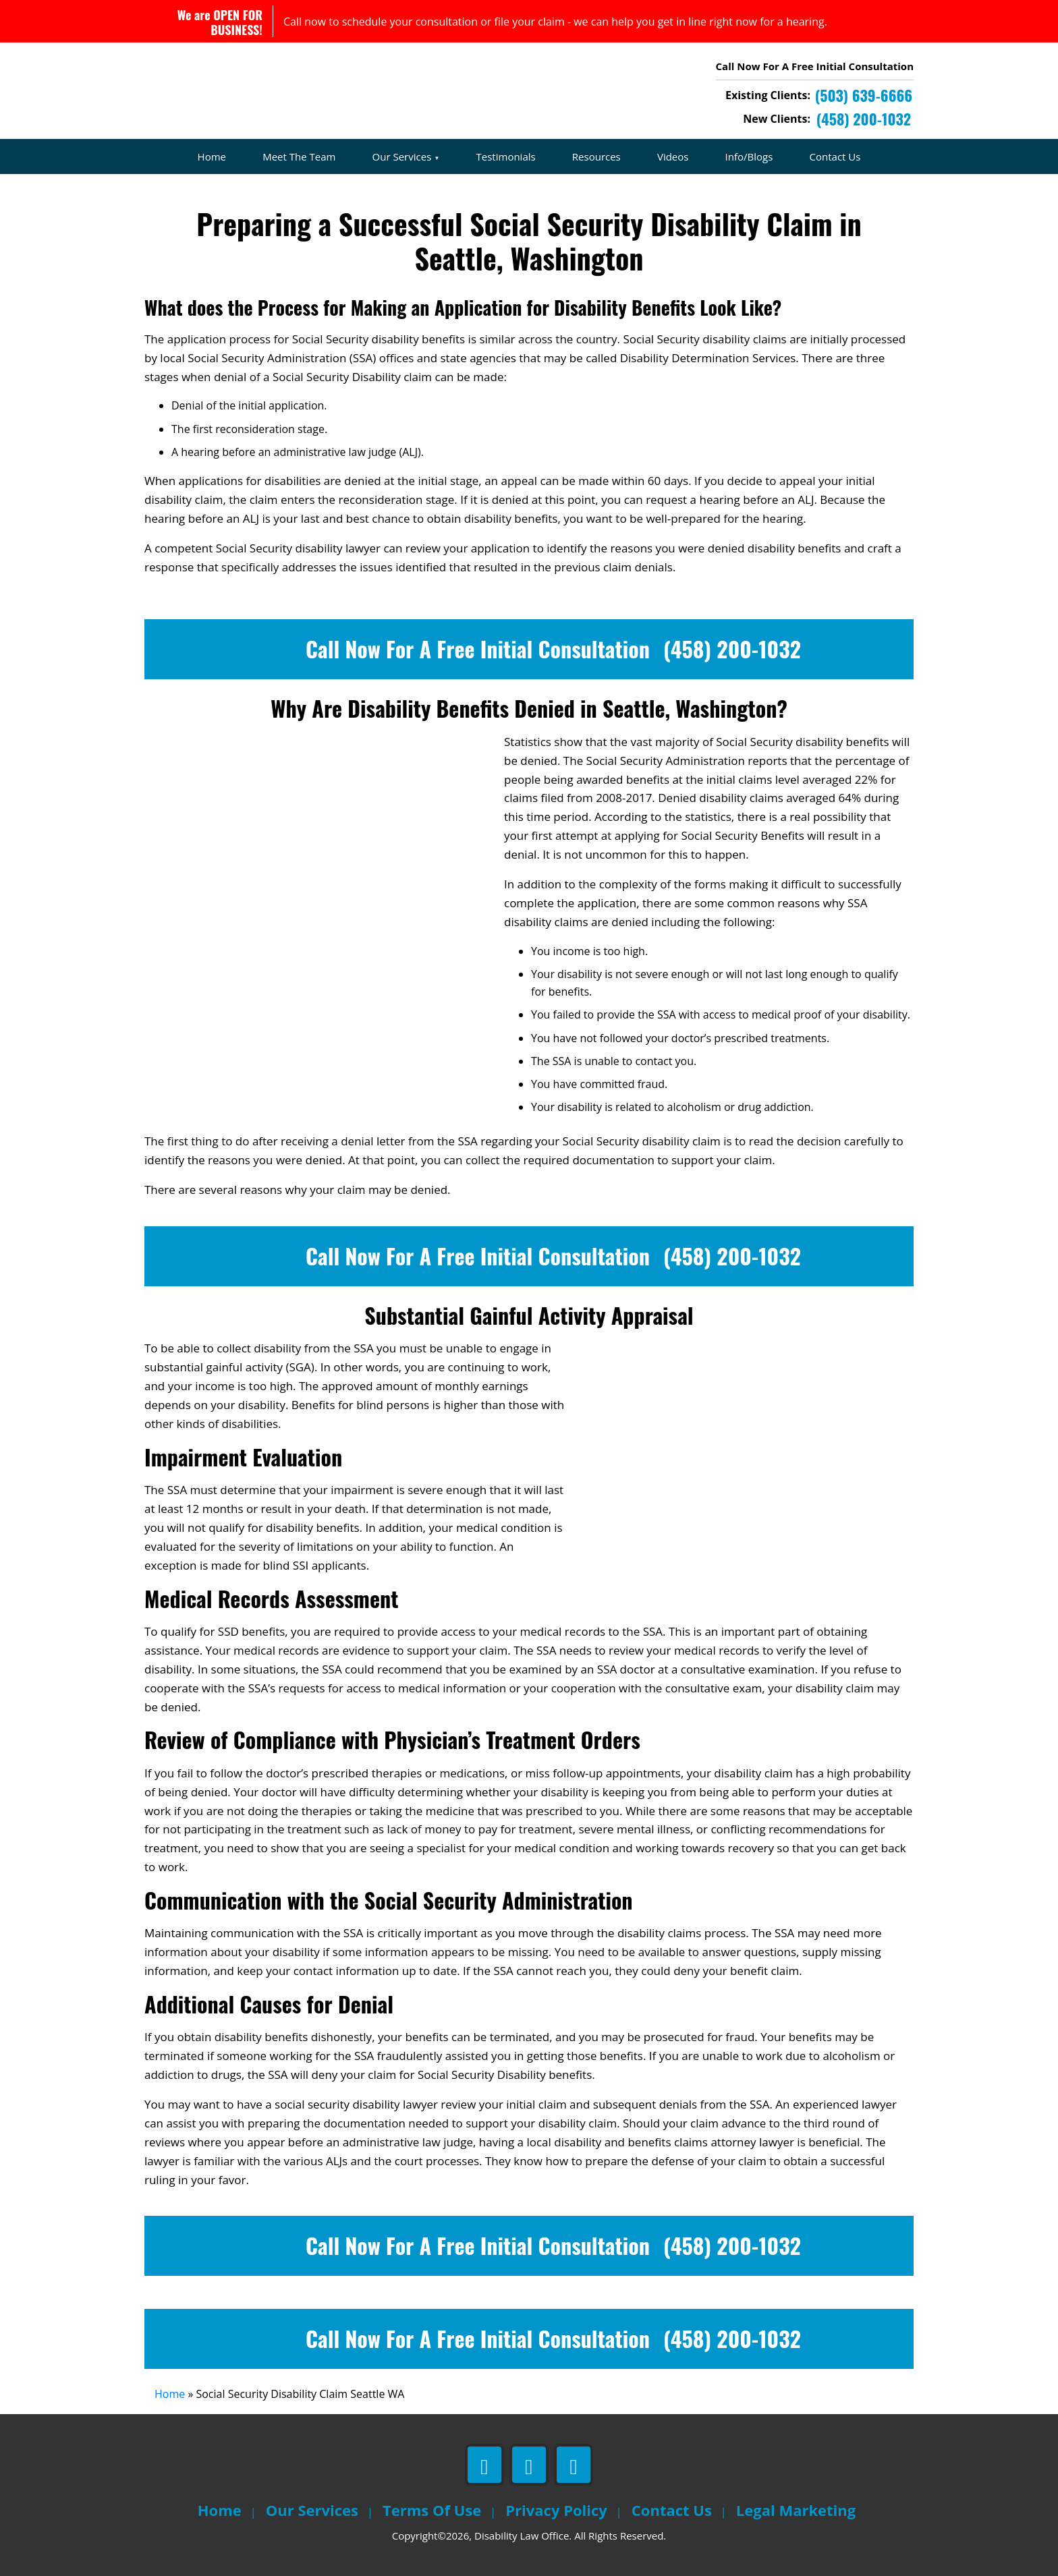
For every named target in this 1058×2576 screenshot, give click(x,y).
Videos (673, 156)
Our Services (402, 156)
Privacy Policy (556, 2510)
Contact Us (835, 156)
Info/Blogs (749, 156)
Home (212, 156)
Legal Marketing (796, 2510)
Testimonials (506, 156)
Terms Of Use (432, 2510)
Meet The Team (298, 156)
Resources (596, 156)
